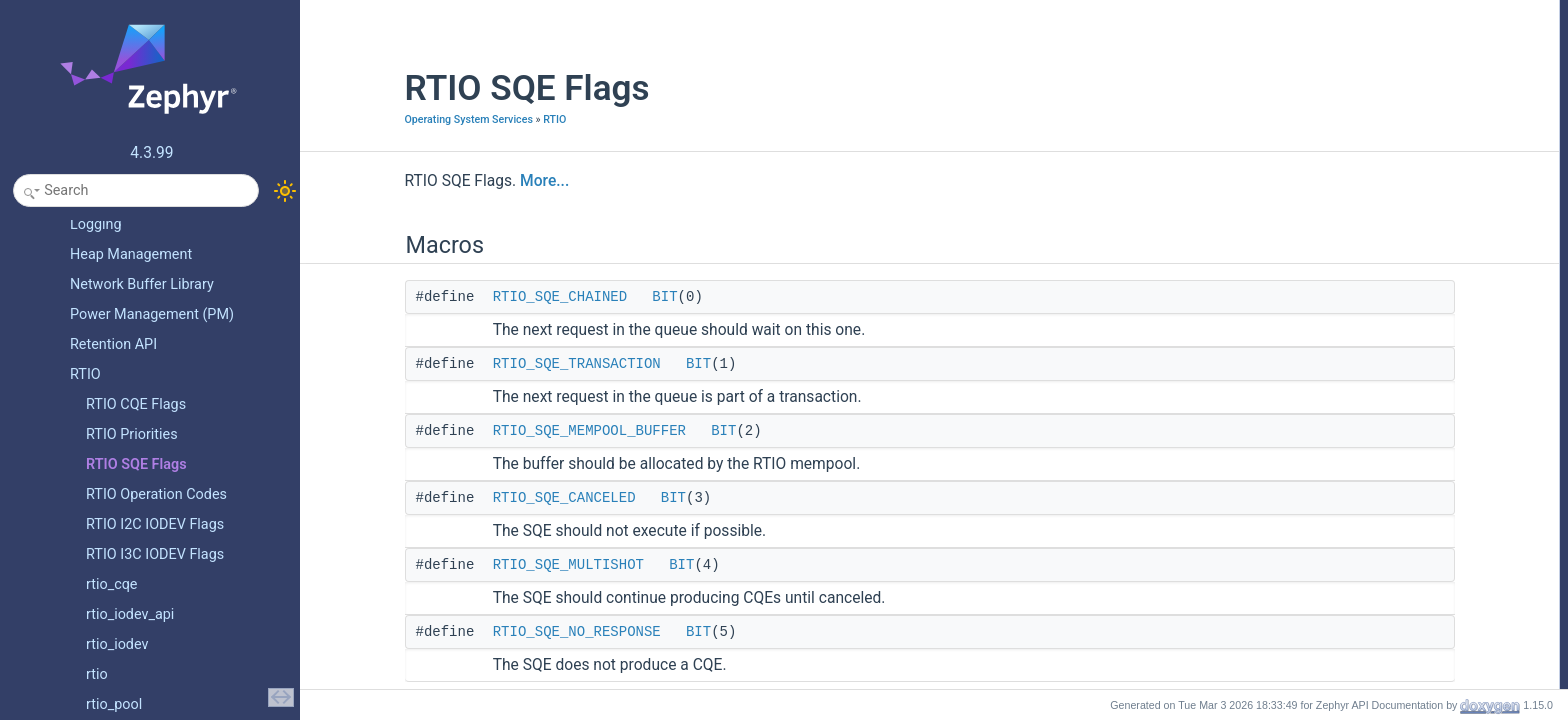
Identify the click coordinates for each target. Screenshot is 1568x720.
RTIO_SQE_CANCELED (475, 498)
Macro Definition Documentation (1384, 187)
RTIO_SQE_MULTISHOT (479, 565)
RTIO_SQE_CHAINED (471, 297)
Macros (1318, 11)
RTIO (466, 119)
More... (456, 181)
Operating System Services (380, 119)
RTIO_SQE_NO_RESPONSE (488, 632)
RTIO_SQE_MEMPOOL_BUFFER (500, 431)
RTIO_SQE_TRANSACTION (488, 364)
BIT (576, 297)
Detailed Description (1352, 165)
